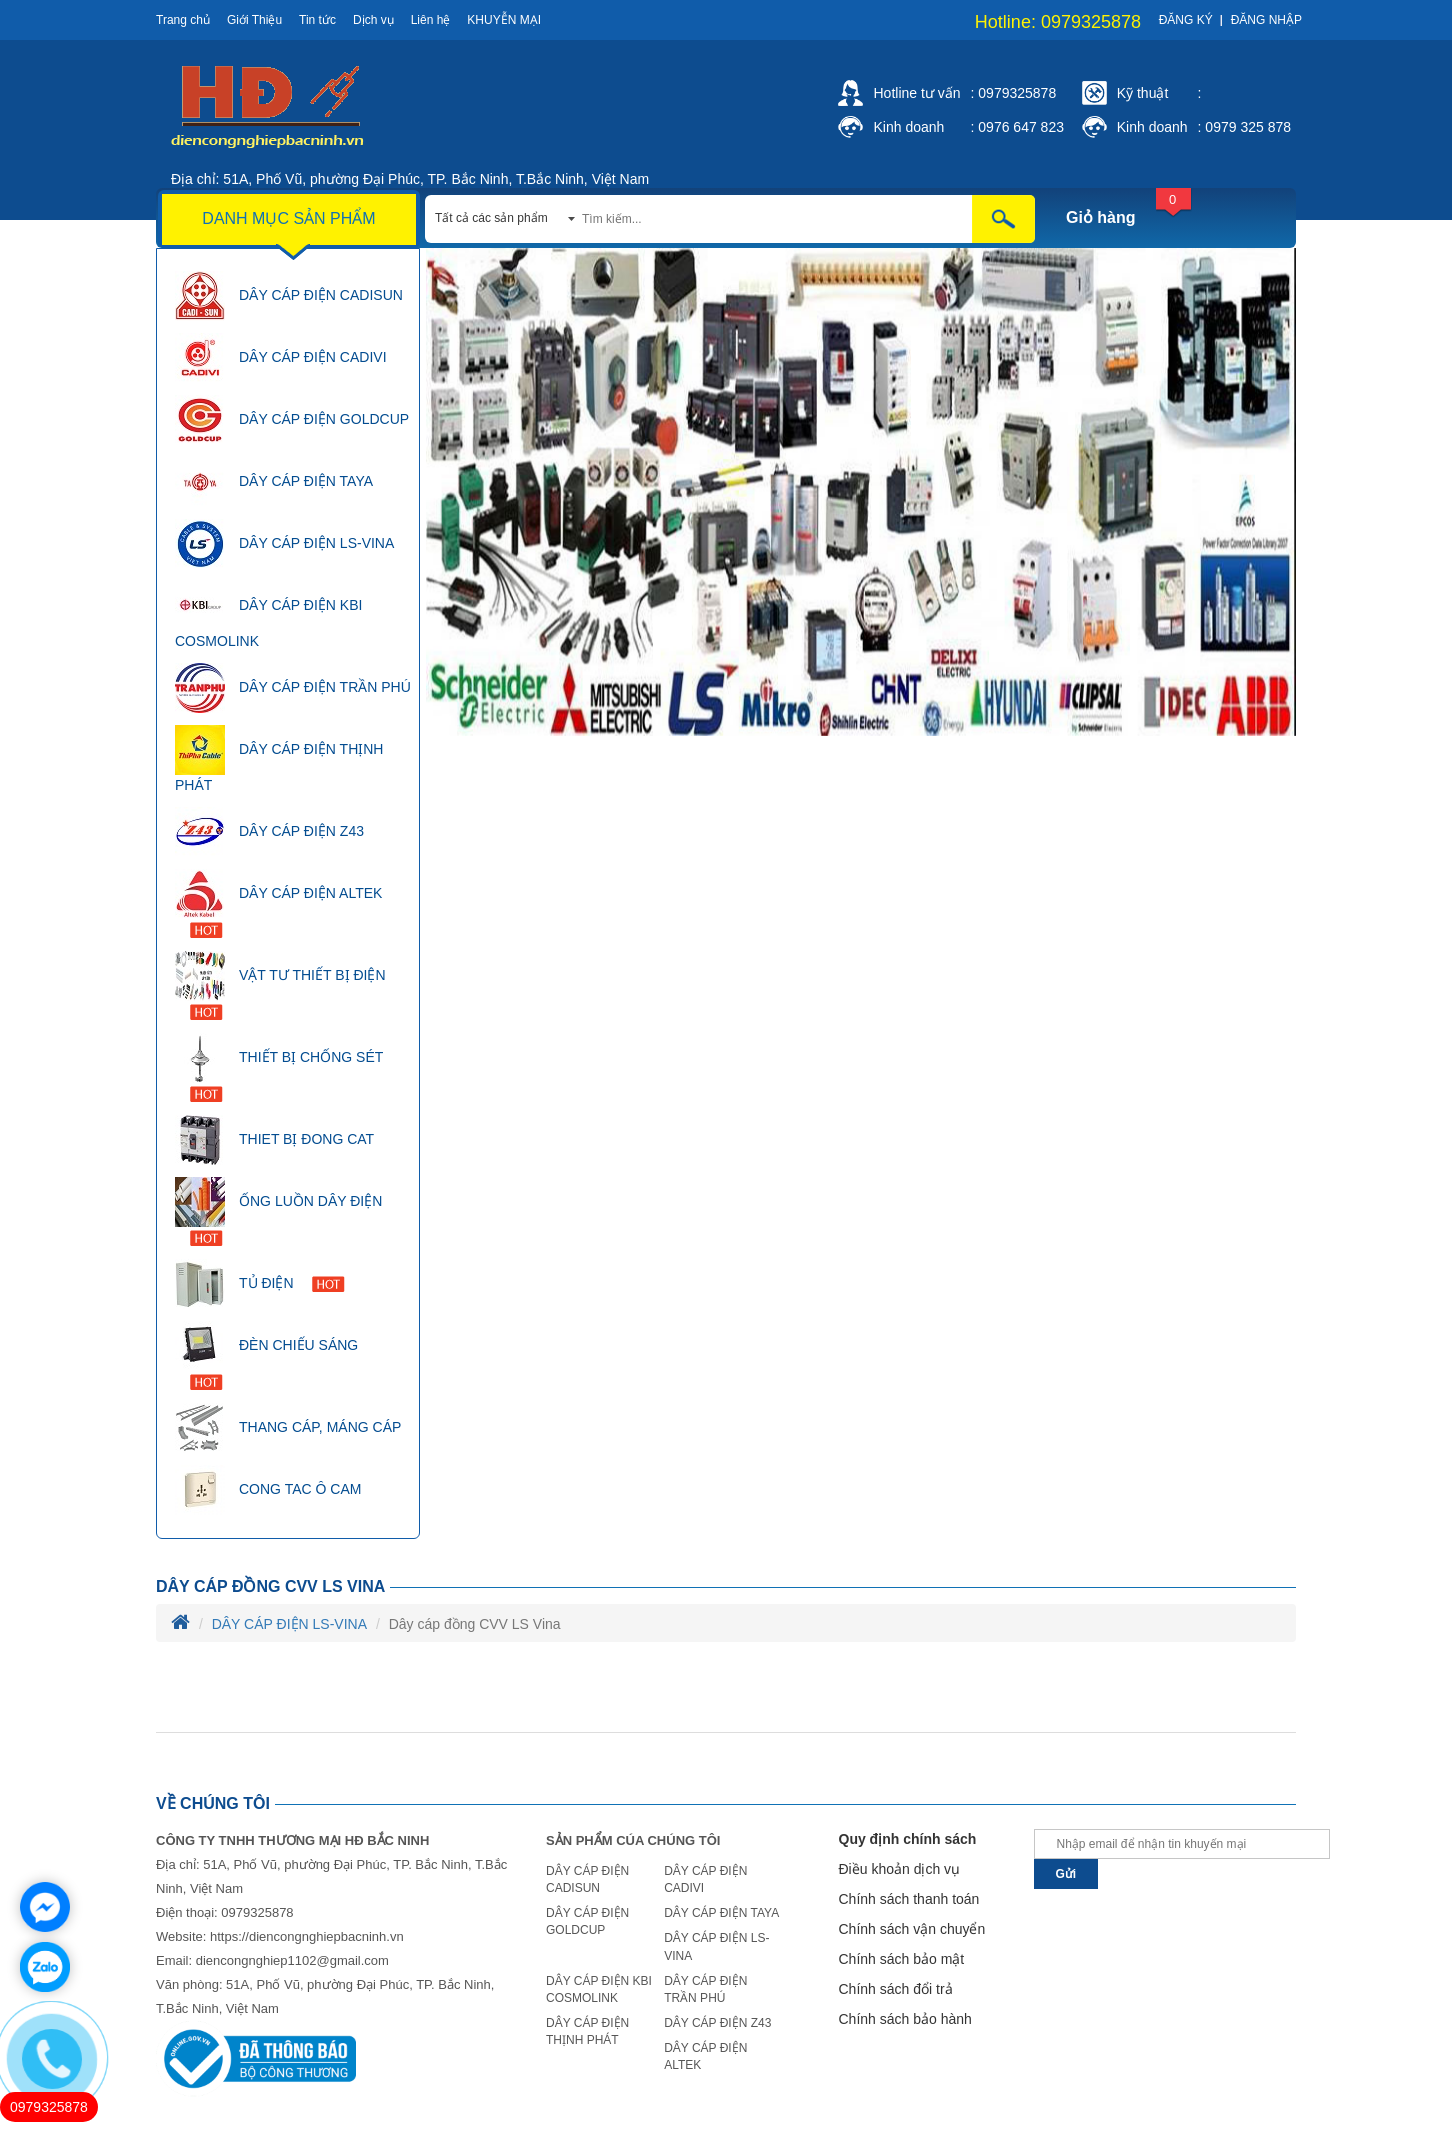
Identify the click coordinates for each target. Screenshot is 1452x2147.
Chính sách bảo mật (902, 1959)
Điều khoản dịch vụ (900, 1869)
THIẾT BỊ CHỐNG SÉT (279, 1067)
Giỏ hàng (1101, 217)
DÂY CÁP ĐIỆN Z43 (269, 832)
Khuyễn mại (504, 20)
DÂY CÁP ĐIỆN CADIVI (281, 358)
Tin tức (317, 20)
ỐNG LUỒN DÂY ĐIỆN (278, 1211)
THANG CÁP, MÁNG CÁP (288, 1428)
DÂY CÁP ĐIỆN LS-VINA (284, 544)
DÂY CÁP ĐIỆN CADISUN (289, 296)
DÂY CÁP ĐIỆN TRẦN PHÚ (293, 688)
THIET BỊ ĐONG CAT (274, 1140)
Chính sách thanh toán (909, 1899)
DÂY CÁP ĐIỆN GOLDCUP (292, 420)
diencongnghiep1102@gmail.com (292, 1960)
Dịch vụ (373, 20)
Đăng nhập (1266, 20)
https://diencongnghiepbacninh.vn (307, 1936)
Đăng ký (1186, 20)
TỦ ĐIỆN (260, 1284)
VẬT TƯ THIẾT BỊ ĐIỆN (280, 985)
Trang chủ (183, 20)
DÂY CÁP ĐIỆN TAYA (274, 482)
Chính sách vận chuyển (912, 1929)
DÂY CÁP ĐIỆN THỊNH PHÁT (279, 759)
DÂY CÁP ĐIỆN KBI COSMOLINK (268, 615)
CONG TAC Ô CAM (268, 1490)
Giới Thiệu (254, 20)
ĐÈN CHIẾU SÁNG (266, 1355)
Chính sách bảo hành (905, 2019)
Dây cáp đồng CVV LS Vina (270, 1586)
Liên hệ (431, 20)
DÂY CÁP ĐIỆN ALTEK (278, 903)
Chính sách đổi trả (896, 1989)
